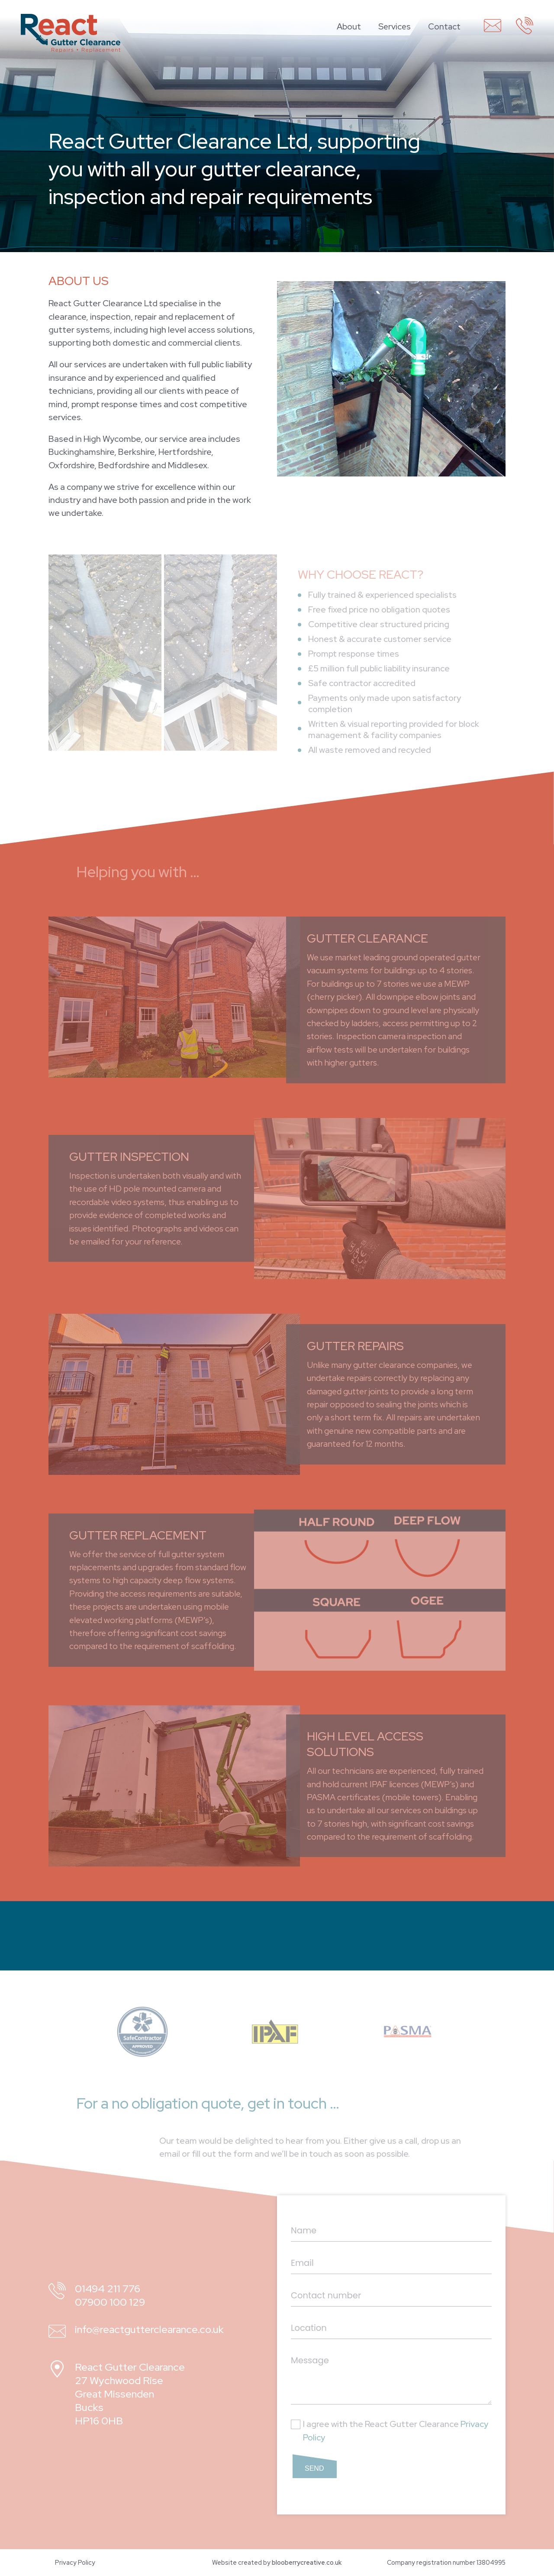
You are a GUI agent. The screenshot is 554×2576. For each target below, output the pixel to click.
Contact (444, 26)
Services (394, 26)
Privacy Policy (75, 2562)
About (349, 26)
